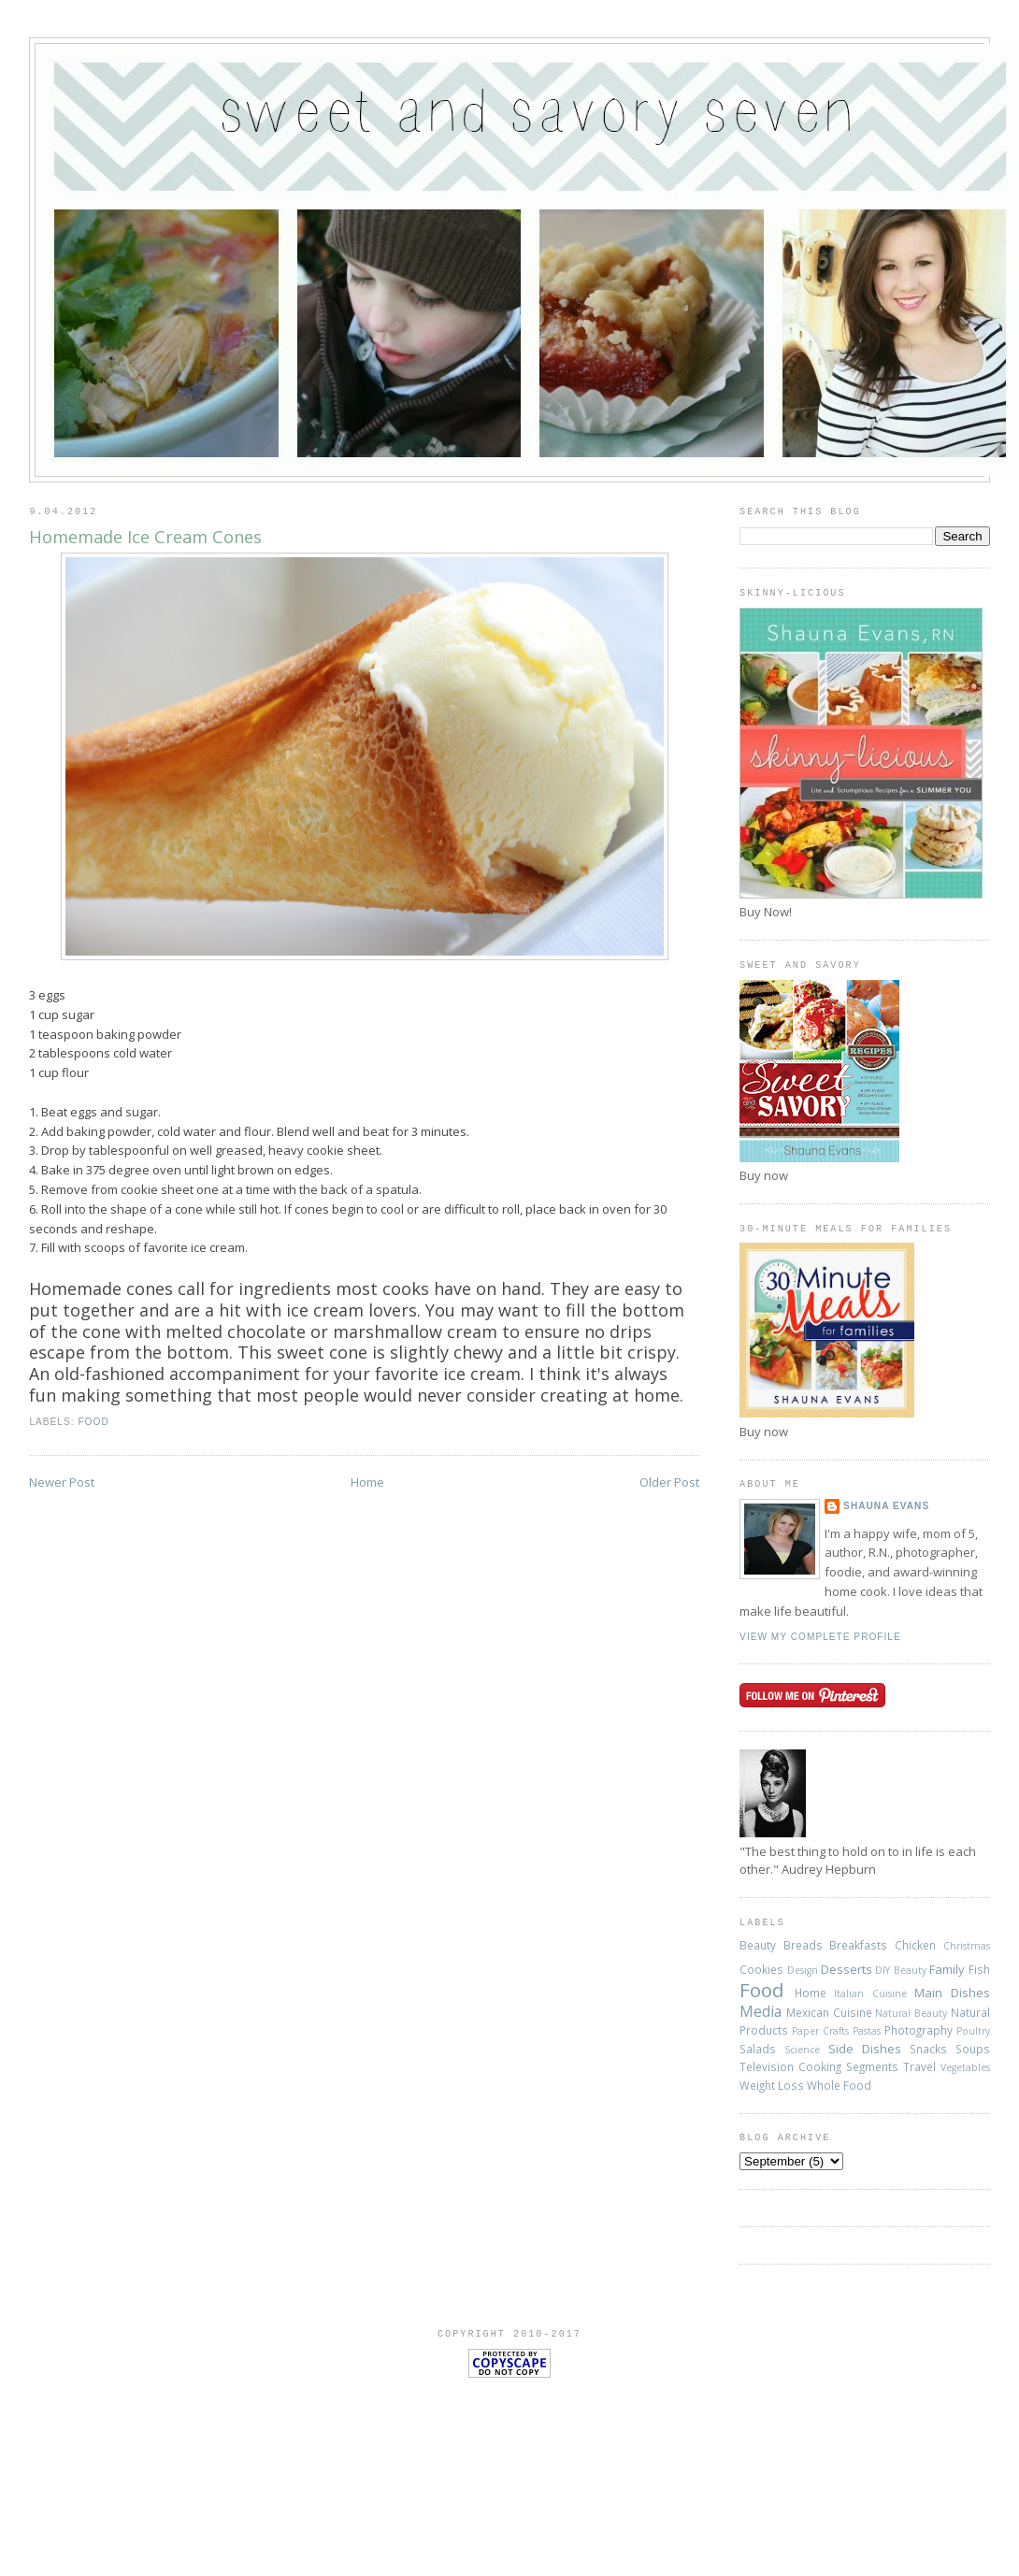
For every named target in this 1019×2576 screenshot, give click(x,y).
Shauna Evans (886, 1506)
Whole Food (839, 2085)
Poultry (973, 2030)
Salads (757, 2048)
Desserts (846, 1969)
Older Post (669, 1482)
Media (760, 2011)
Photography (918, 2029)
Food (93, 1422)
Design (802, 1970)
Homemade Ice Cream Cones (145, 536)
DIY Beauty (900, 1970)
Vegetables (965, 2067)
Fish (979, 1969)
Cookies (761, 1969)
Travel (919, 2066)
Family (947, 1969)
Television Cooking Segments (818, 2066)
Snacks (928, 2048)
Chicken (915, 1944)
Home (367, 1482)
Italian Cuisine (870, 1993)
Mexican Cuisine (829, 2012)
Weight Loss (771, 2085)
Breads (803, 1944)
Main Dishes (952, 1992)
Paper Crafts (820, 2030)
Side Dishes (864, 2048)
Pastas (867, 2030)
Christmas (966, 1945)
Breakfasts (858, 1944)
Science (802, 2049)
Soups (972, 2048)
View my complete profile (820, 1637)
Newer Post (61, 1482)
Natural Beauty (911, 2013)
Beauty (757, 1944)
